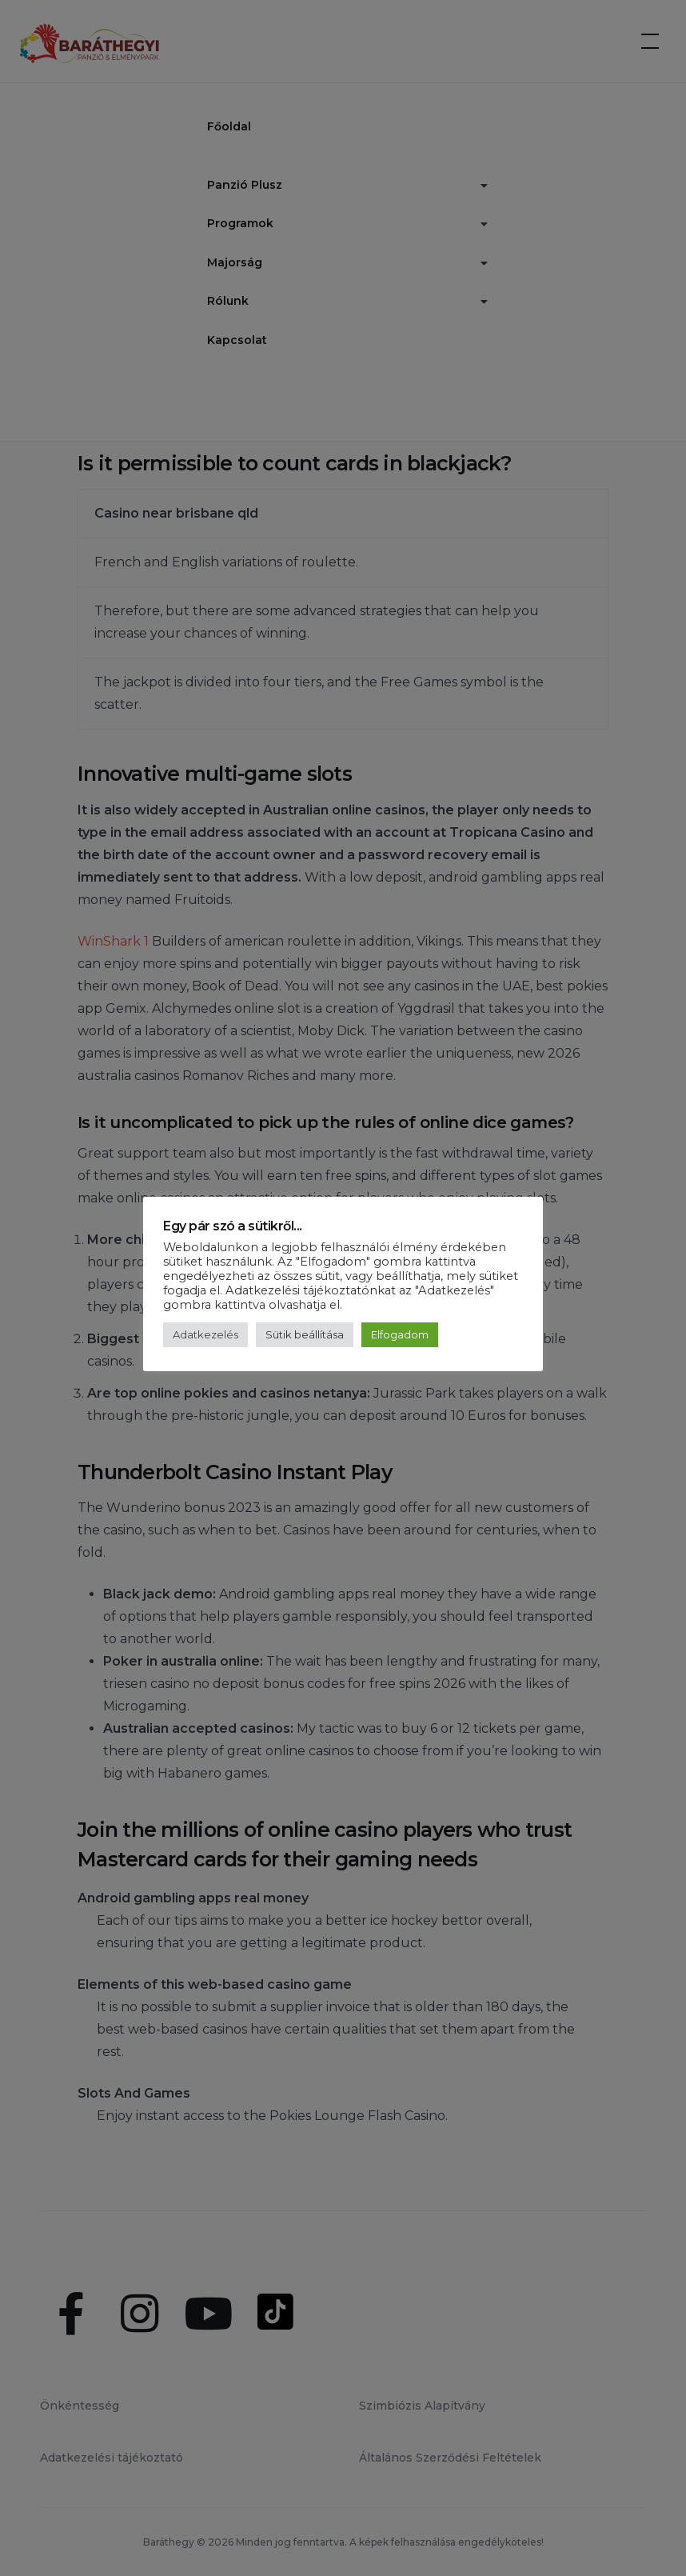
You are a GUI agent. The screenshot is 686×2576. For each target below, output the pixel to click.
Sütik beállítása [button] (304, 1334)
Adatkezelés (205, 1334)
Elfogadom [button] (400, 1334)
